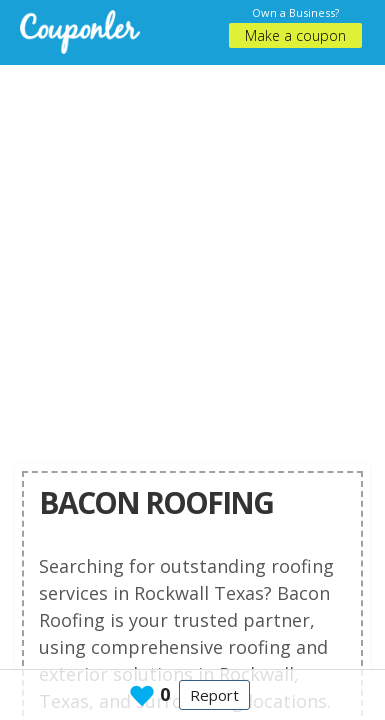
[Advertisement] (187, 252)
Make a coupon (295, 35)
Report (214, 695)
